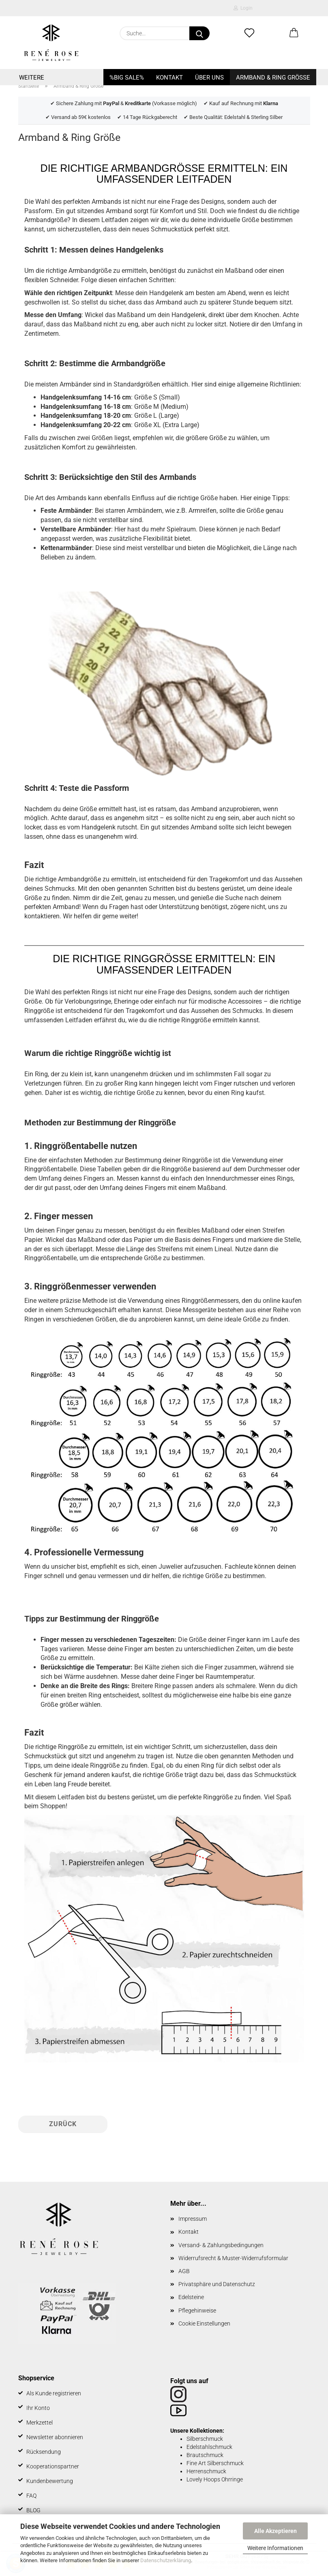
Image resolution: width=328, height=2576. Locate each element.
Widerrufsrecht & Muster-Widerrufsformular (233, 2258)
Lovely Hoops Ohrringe (215, 2479)
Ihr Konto (38, 2408)
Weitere (31, 77)
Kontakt (169, 77)
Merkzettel (39, 2422)
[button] (294, 33)
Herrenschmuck (206, 2471)
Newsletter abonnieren (54, 2437)
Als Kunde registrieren (53, 2393)
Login (243, 8)
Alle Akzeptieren (275, 2531)
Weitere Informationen (275, 2548)
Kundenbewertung (49, 2481)
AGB (184, 2271)
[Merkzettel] (249, 33)
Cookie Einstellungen (204, 2323)
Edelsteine (191, 2297)
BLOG (33, 2510)
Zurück (63, 2124)
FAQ (31, 2495)
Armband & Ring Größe (273, 77)
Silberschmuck (205, 2439)
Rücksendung (43, 2452)
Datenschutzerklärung (165, 2560)
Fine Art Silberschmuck (215, 2463)
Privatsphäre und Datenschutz (216, 2284)
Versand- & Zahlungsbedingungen (221, 2245)
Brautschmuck (205, 2455)
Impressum (192, 2218)
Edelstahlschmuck (209, 2447)
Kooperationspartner (52, 2466)
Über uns (209, 77)
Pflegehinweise (197, 2310)
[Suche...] (199, 33)
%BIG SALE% (126, 77)
